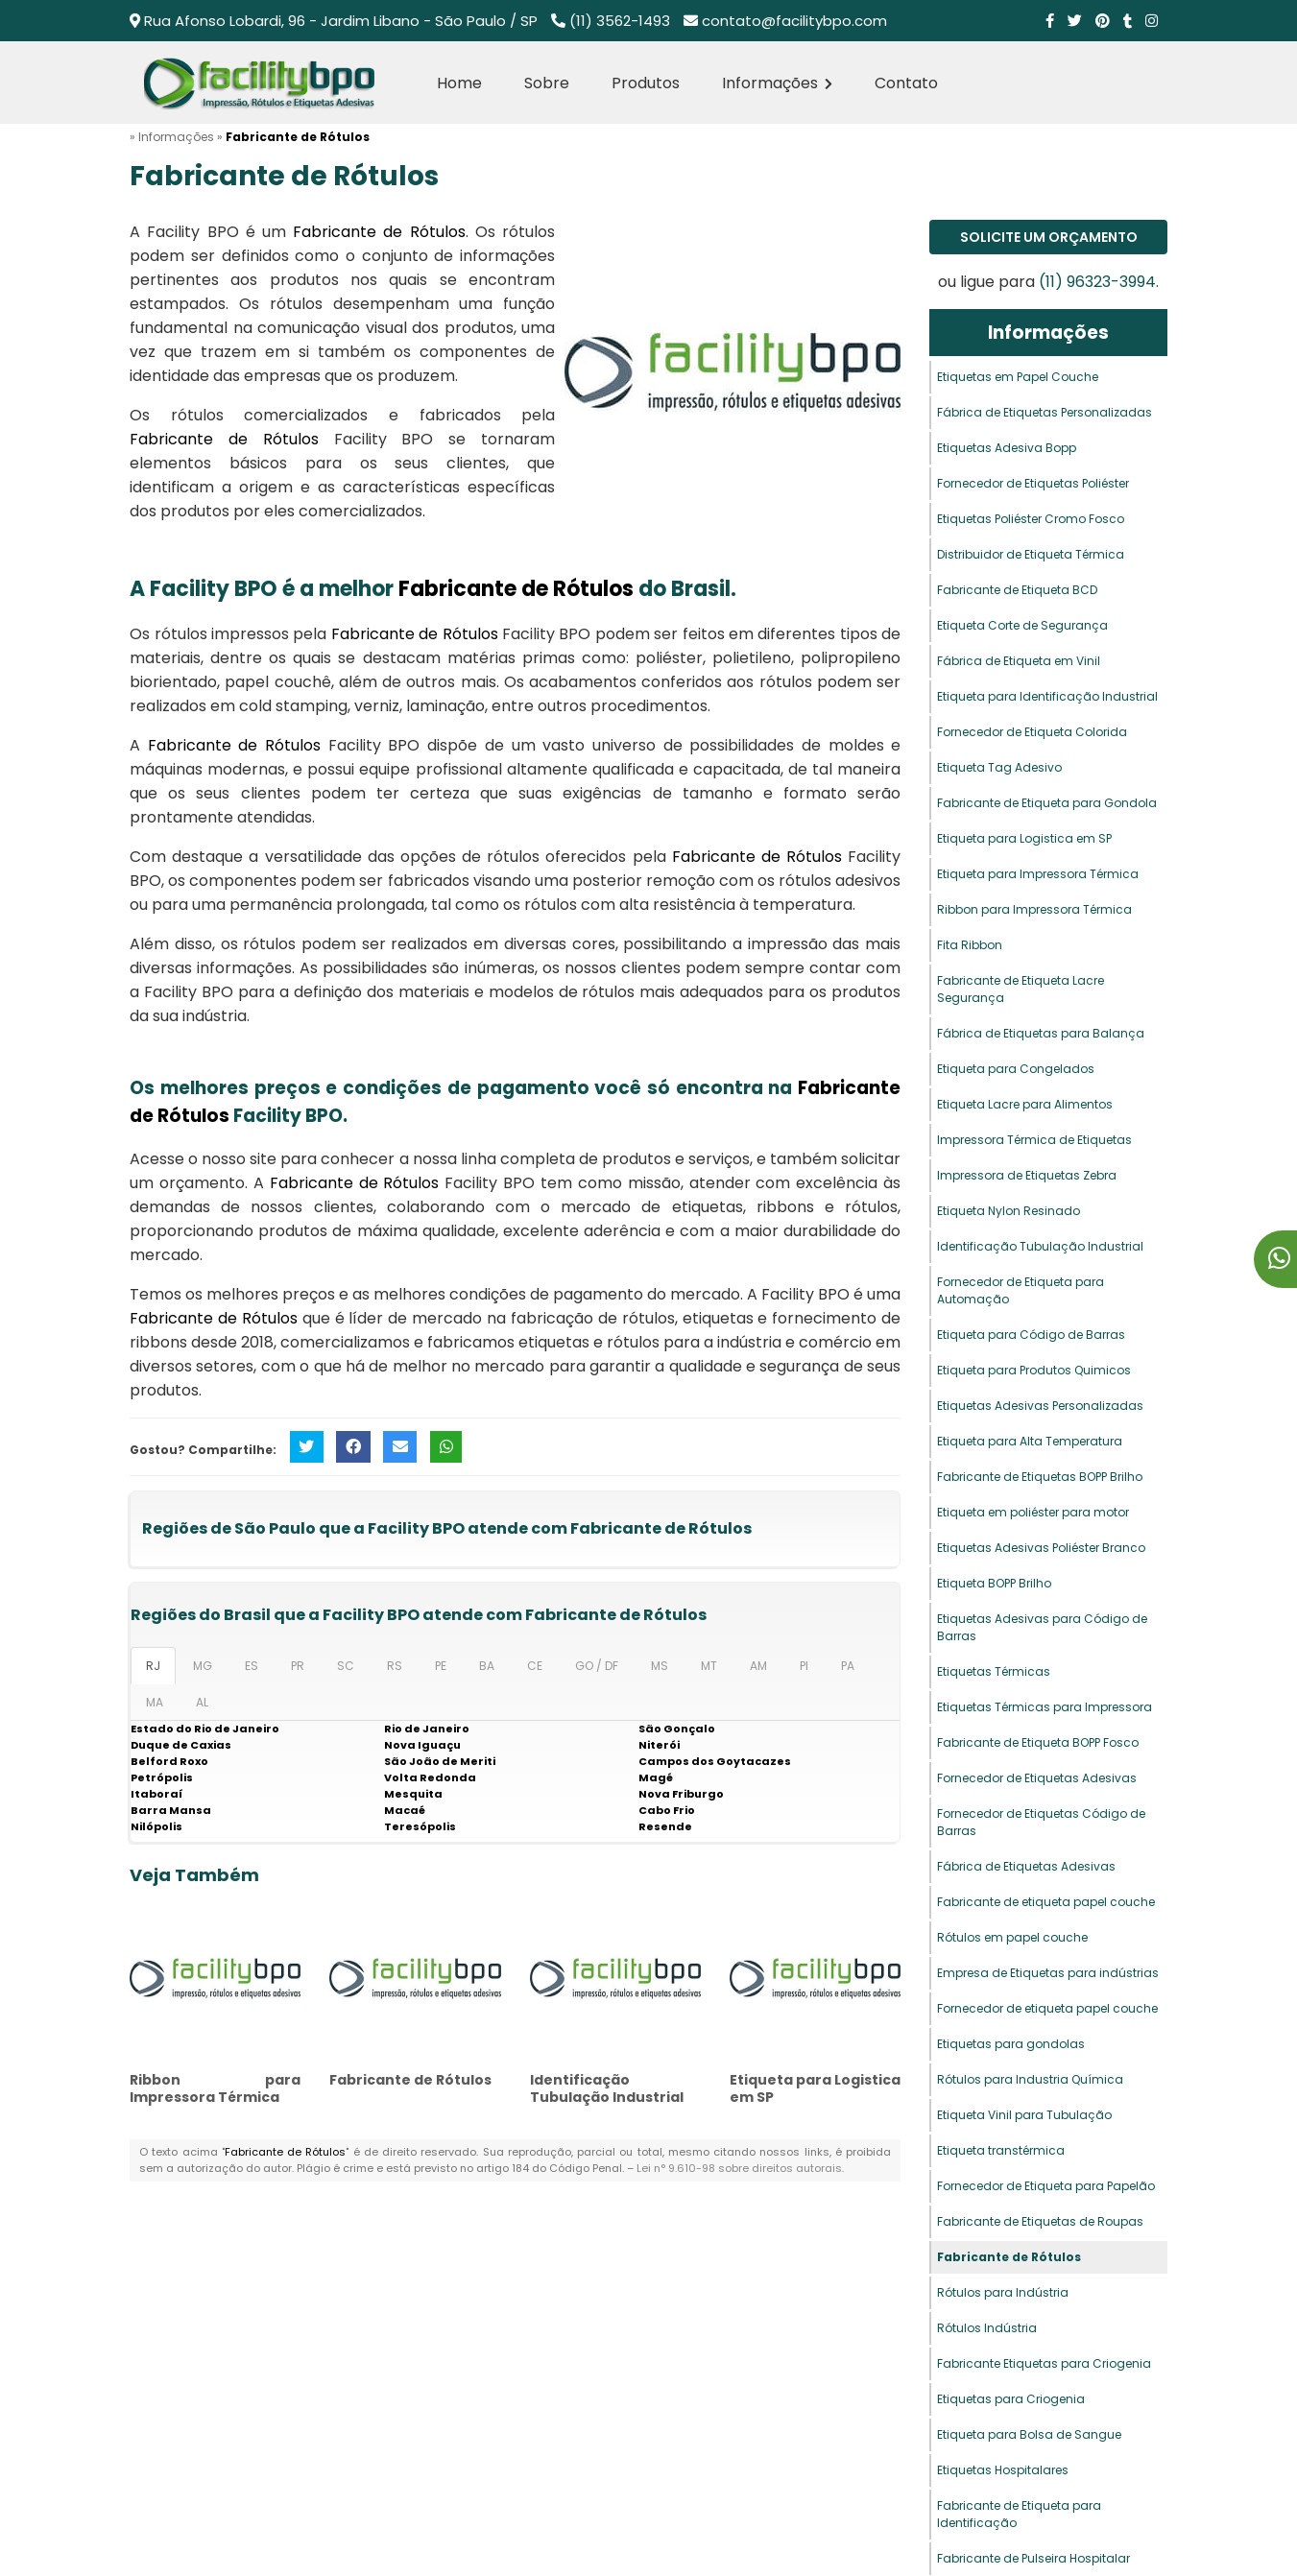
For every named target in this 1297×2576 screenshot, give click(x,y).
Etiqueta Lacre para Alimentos (1025, 1104)
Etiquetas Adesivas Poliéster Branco (1041, 1547)
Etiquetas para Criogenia (1011, 2399)
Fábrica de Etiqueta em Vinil (1018, 661)
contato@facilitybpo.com (794, 21)
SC (345, 1666)
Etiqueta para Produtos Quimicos (1034, 1370)
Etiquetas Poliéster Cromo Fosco (1030, 519)
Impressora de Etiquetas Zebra (1027, 1175)
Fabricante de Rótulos (410, 2079)
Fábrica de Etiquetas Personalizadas (1044, 412)
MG (202, 1666)
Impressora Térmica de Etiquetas (1034, 1140)
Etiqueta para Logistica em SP (815, 2088)
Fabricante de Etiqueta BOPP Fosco (1038, 1742)
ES (251, 1666)
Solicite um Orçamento (1049, 237)
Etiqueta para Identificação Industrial (1047, 696)
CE (534, 1666)
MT (709, 1666)
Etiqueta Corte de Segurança (1022, 625)
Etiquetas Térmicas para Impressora (1044, 1707)
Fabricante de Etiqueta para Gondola (1047, 803)
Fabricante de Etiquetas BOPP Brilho (1039, 1476)
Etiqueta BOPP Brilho (994, 1583)
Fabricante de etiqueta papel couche (1046, 1902)
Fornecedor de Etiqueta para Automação (1020, 1290)
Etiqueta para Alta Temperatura (1029, 1441)
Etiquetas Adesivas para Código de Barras (1042, 1627)
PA (847, 1666)
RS (394, 1666)
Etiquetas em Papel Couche (1017, 377)
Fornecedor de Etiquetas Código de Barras (1041, 1822)
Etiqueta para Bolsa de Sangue (1029, 2434)
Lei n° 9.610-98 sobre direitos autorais (739, 2168)
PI (804, 1666)
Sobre (546, 83)
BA (486, 1666)
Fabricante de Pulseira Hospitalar (1033, 2558)
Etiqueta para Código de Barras (1031, 1334)
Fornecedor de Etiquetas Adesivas (1037, 1778)
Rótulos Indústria (987, 2328)
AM (758, 1666)
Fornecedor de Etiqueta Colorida (1032, 732)
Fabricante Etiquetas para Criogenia (1044, 2363)
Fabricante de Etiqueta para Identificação (1019, 2514)
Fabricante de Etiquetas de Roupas (1040, 2221)
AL (202, 1702)
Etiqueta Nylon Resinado (1008, 1211)
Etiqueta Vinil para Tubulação (1024, 2115)
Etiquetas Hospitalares (1003, 2470)
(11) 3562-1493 (619, 21)
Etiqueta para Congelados (1015, 1069)
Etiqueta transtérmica (1001, 2150)
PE (440, 1666)
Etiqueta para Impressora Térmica (1038, 874)
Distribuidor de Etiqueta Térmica (1030, 554)
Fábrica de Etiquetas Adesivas (1026, 1866)
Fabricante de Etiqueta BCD (1017, 590)
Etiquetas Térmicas (993, 1671)
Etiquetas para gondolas (1011, 2044)
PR (297, 1666)
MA (154, 1702)
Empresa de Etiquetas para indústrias (1048, 1973)
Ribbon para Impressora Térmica (215, 2088)
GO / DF (596, 1666)
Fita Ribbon (969, 945)
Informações (777, 83)
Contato (906, 83)
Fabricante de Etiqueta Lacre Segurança (1020, 989)
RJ (153, 1666)
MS (659, 1666)
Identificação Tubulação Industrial (607, 2088)
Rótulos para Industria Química (1030, 2079)
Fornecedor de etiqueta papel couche (1047, 2008)
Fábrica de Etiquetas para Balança (1040, 1033)
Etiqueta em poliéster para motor (1033, 1512)
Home (459, 83)
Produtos (646, 83)
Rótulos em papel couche (1012, 1937)
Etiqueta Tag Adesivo (999, 767)
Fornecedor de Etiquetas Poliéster (1033, 483)
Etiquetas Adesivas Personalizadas (1040, 1405)
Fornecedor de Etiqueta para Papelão (1046, 2186)
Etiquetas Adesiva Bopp (1006, 448)
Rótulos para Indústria (1003, 2292)
